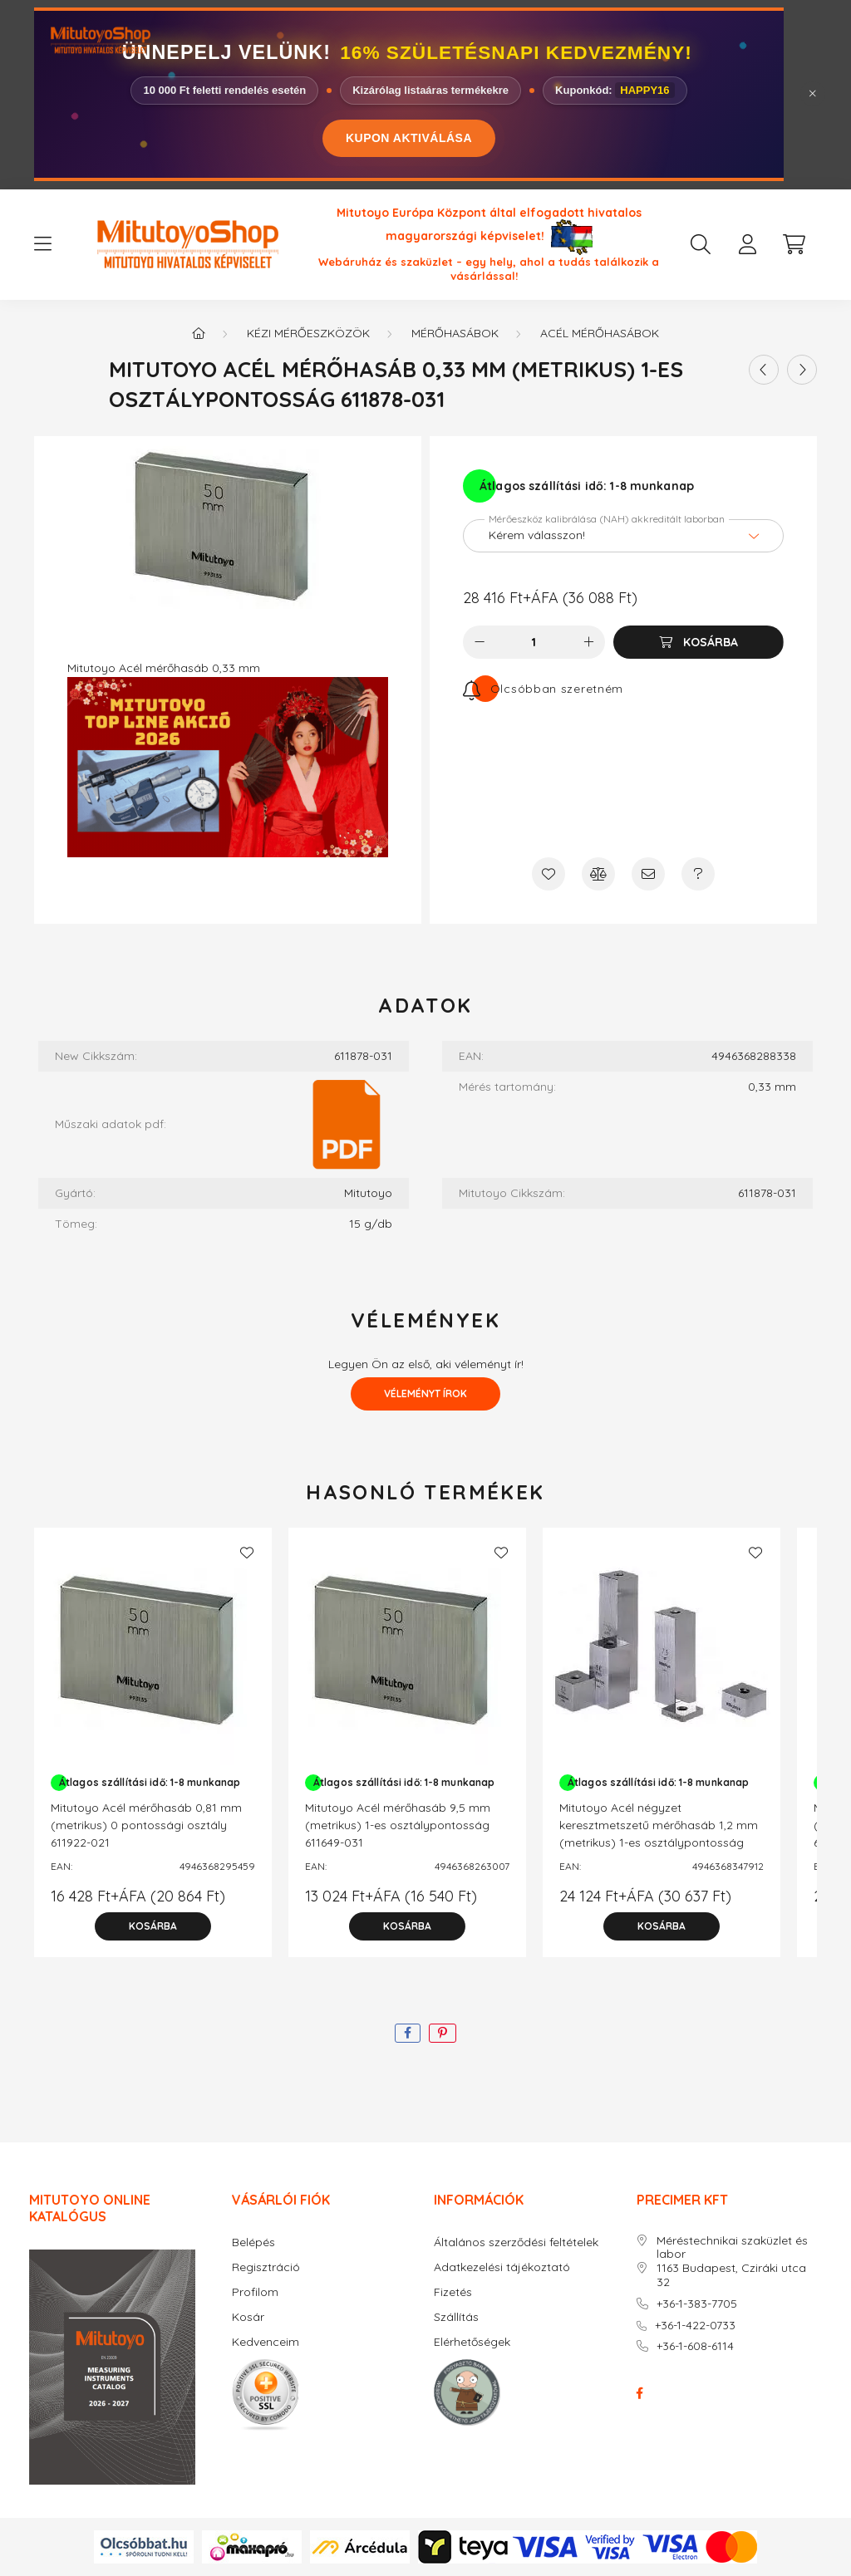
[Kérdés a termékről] (698, 874)
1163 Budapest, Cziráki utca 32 (731, 2275)
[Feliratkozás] (543, 688)
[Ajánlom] (648, 874)
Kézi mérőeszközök (308, 333)
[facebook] (408, 2033)
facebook (640, 2393)
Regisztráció (266, 2267)
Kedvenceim (265, 2342)
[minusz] (479, 642)
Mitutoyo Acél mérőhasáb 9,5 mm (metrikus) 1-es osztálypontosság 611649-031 (397, 1825)
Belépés (253, 2242)
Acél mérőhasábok (599, 333)
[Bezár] (812, 93)
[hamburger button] (42, 244)
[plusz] (588, 642)
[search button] (700, 244)
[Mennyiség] (534, 642)
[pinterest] (442, 2033)
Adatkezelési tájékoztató (502, 2267)
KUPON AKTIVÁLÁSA (409, 138)
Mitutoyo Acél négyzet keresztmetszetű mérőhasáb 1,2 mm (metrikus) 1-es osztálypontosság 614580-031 (658, 1833)
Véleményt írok (425, 1393)
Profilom (255, 2292)
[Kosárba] (698, 642)
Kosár (248, 2317)
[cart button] (793, 244)
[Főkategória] (198, 333)
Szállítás (456, 2317)
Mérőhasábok (455, 333)
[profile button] (747, 244)
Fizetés (453, 2292)
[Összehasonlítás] (598, 874)
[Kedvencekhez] (548, 874)
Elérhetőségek (472, 2342)
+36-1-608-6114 (695, 2346)
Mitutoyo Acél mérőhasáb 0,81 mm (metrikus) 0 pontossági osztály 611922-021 (146, 1825)
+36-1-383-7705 (697, 2304)
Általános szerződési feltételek (516, 2242)
